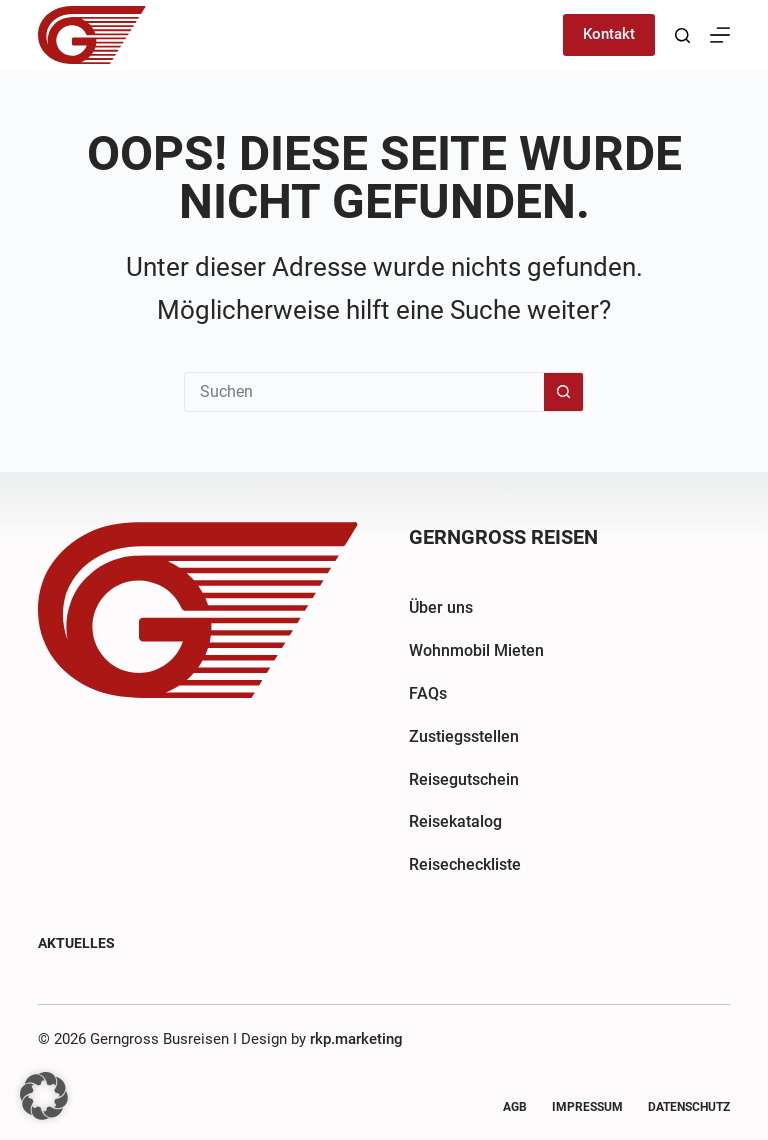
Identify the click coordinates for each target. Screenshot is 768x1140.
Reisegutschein (464, 779)
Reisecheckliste (465, 864)
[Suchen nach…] (364, 392)
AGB (515, 1107)
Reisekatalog (455, 821)
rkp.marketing (356, 1039)
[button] (44, 1096)
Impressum (587, 1107)
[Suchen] (682, 35)
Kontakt (609, 34)
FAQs (428, 693)
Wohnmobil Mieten (476, 650)
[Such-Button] (564, 392)
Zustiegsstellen (464, 736)
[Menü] (720, 35)
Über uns (441, 607)
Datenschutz (689, 1107)
